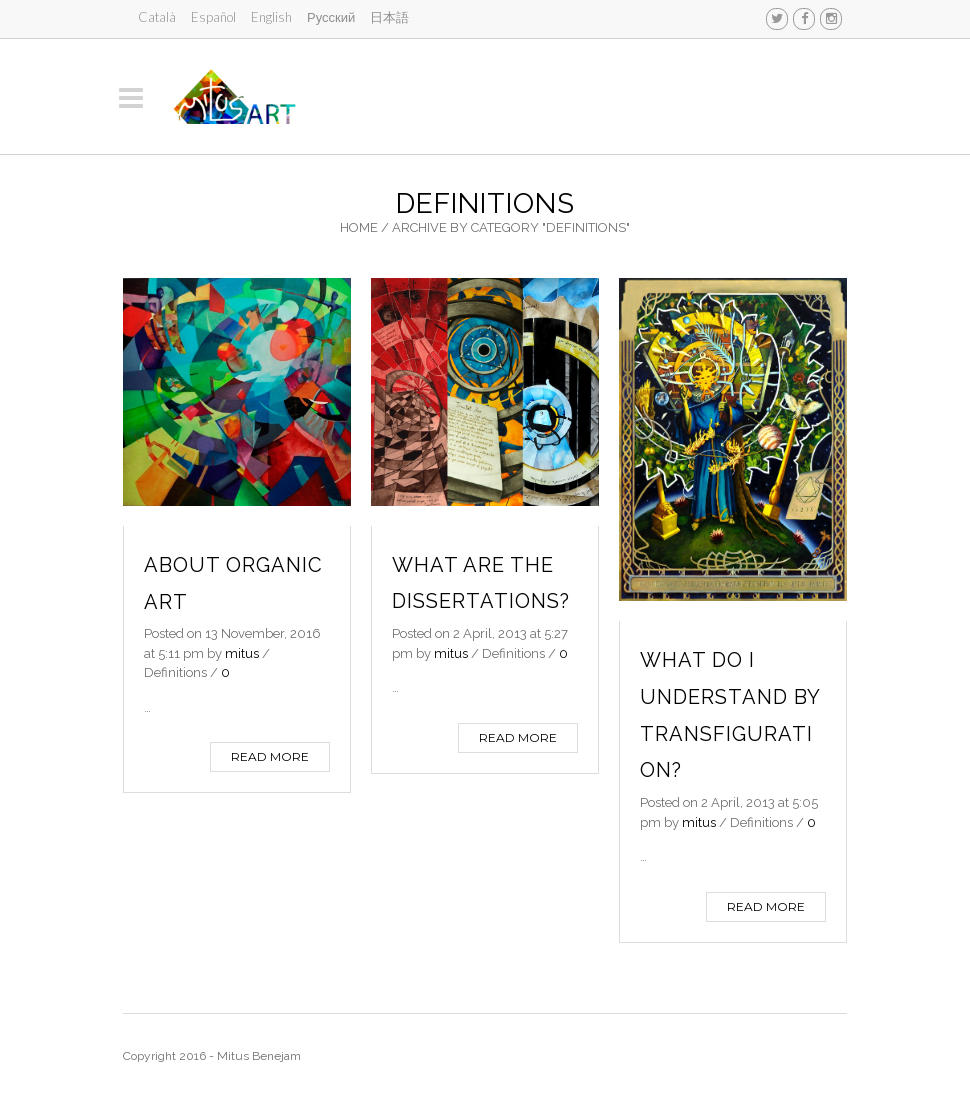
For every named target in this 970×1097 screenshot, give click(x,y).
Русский (331, 17)
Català (157, 17)
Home (359, 227)
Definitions (175, 672)
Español (213, 17)
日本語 (389, 17)
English (271, 17)
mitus (242, 653)
